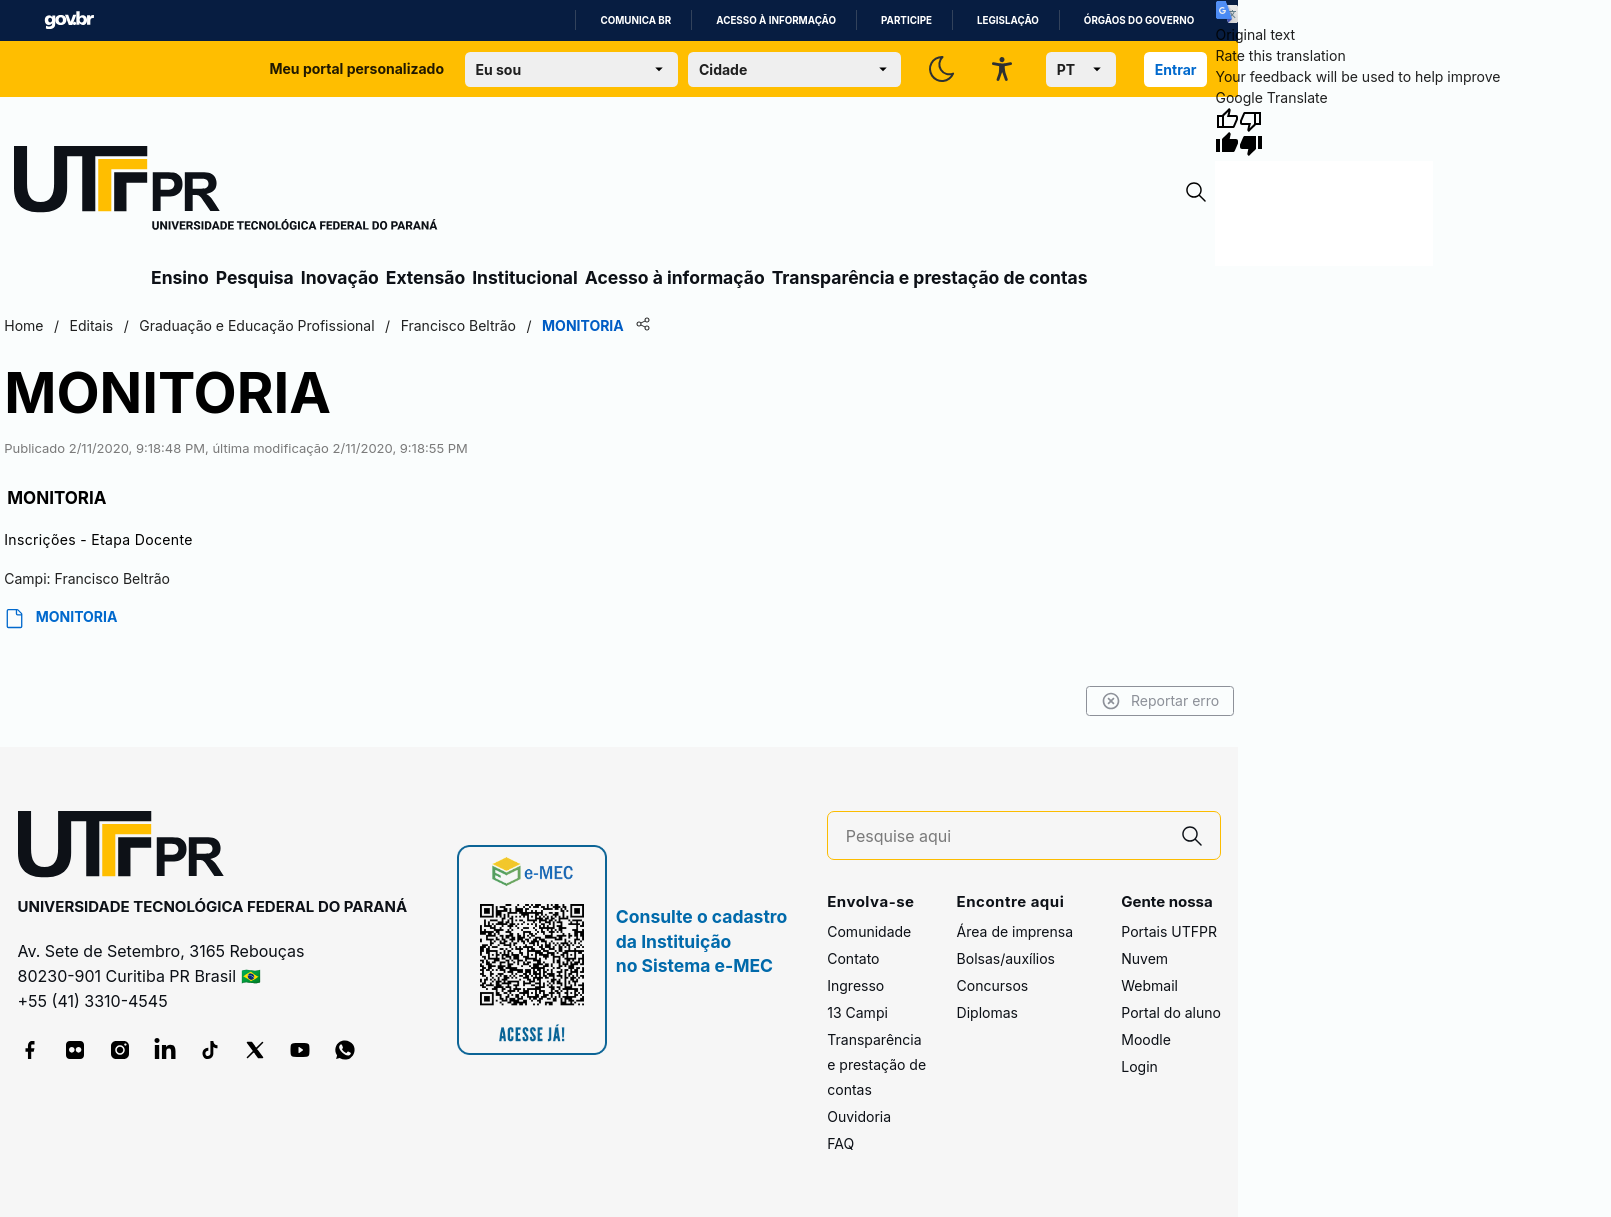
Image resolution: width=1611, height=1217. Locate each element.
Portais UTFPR (1169, 931)
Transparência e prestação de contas (930, 277)
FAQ (840, 1143)
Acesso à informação (776, 20)
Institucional (525, 277)
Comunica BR (635, 20)
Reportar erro (1160, 701)
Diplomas (987, 1012)
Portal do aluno (1171, 1012)
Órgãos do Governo (1139, 20)
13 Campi (857, 1012)
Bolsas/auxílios (1006, 958)
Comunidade (869, 931)
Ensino (180, 277)
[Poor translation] (1251, 132)
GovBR (69, 20)
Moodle (1146, 1039)
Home (23, 325)
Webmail (1149, 985)
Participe (906, 20)
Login (1139, 1066)
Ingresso (855, 985)
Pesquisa (255, 277)
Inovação (340, 277)
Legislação (1008, 20)
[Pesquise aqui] (1005, 836)
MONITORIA (60, 618)
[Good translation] (1227, 132)
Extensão (425, 277)
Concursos (993, 985)
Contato (853, 958)
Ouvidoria (859, 1116)
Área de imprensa (1015, 931)
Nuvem (1144, 958)
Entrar (1176, 69)
